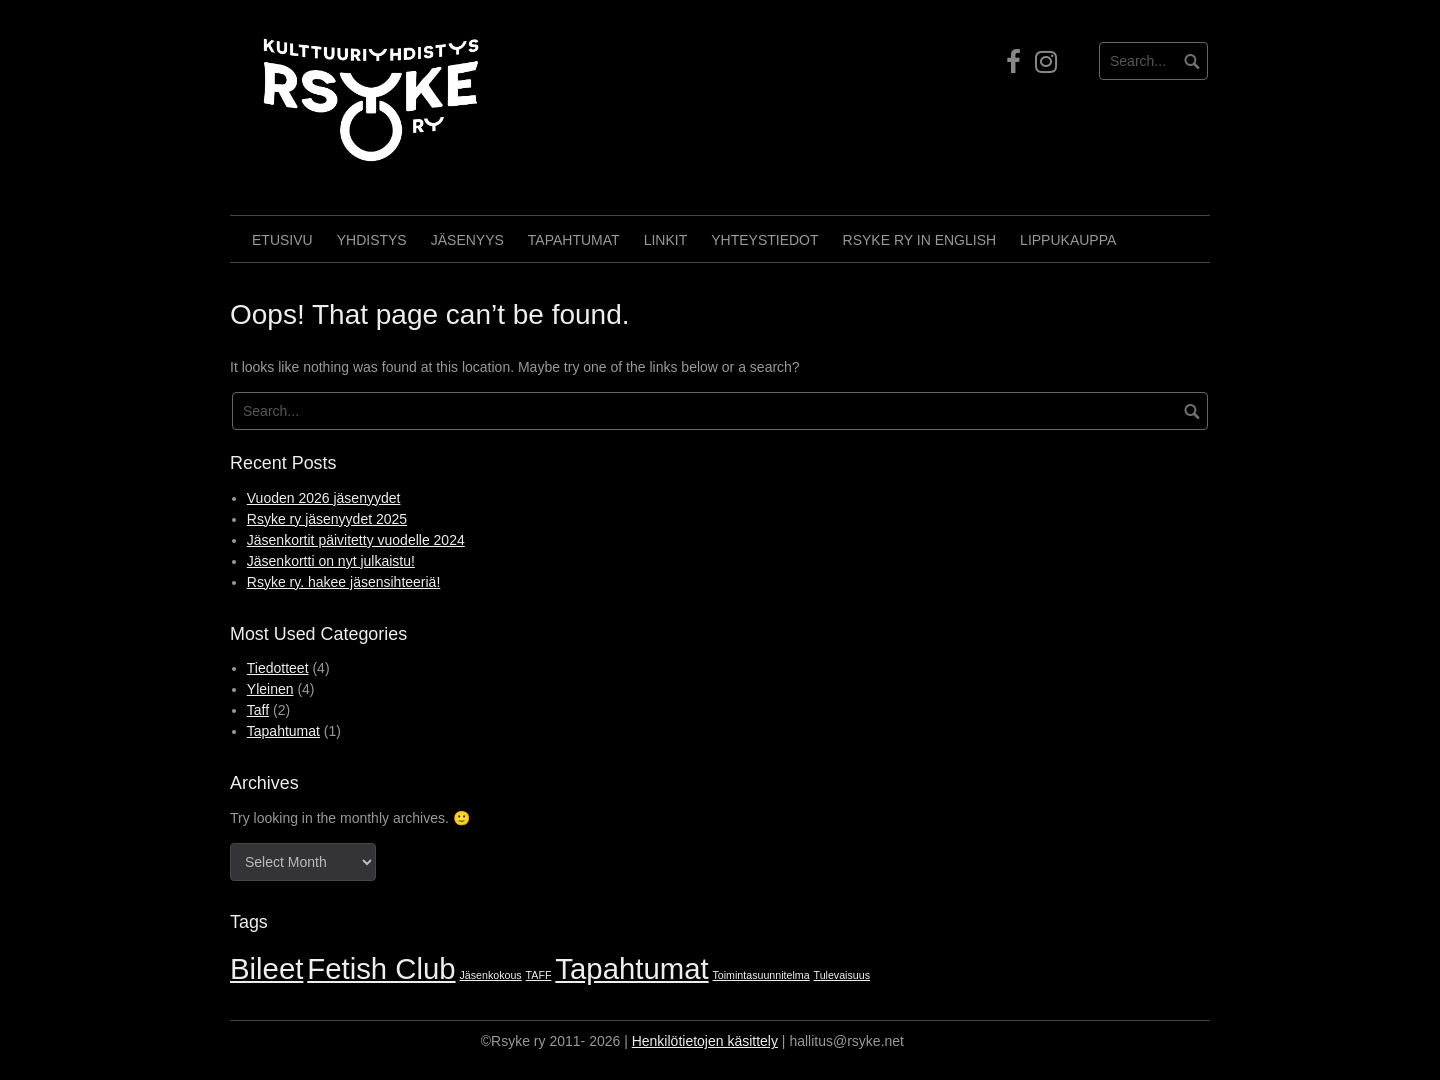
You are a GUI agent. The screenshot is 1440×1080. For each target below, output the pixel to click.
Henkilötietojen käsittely (705, 1041)
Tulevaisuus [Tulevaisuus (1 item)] (842, 975)
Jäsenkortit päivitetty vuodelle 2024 (356, 540)
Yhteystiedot (764, 240)
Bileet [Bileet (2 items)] (266, 968)
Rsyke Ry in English (920, 240)
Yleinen (270, 689)
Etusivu (282, 240)
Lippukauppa (1068, 240)
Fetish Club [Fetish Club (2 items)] (381, 968)
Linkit (666, 240)
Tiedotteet (278, 668)
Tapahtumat (574, 240)
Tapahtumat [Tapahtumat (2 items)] (631, 968)
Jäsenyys (467, 240)
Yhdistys (372, 240)
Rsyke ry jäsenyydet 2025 (327, 519)
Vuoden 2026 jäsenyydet (324, 498)
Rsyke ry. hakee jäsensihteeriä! (344, 582)
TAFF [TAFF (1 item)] (539, 975)
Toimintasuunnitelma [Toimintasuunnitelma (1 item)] (761, 975)
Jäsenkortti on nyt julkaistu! (331, 561)
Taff (258, 710)
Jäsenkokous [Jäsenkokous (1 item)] (491, 975)
